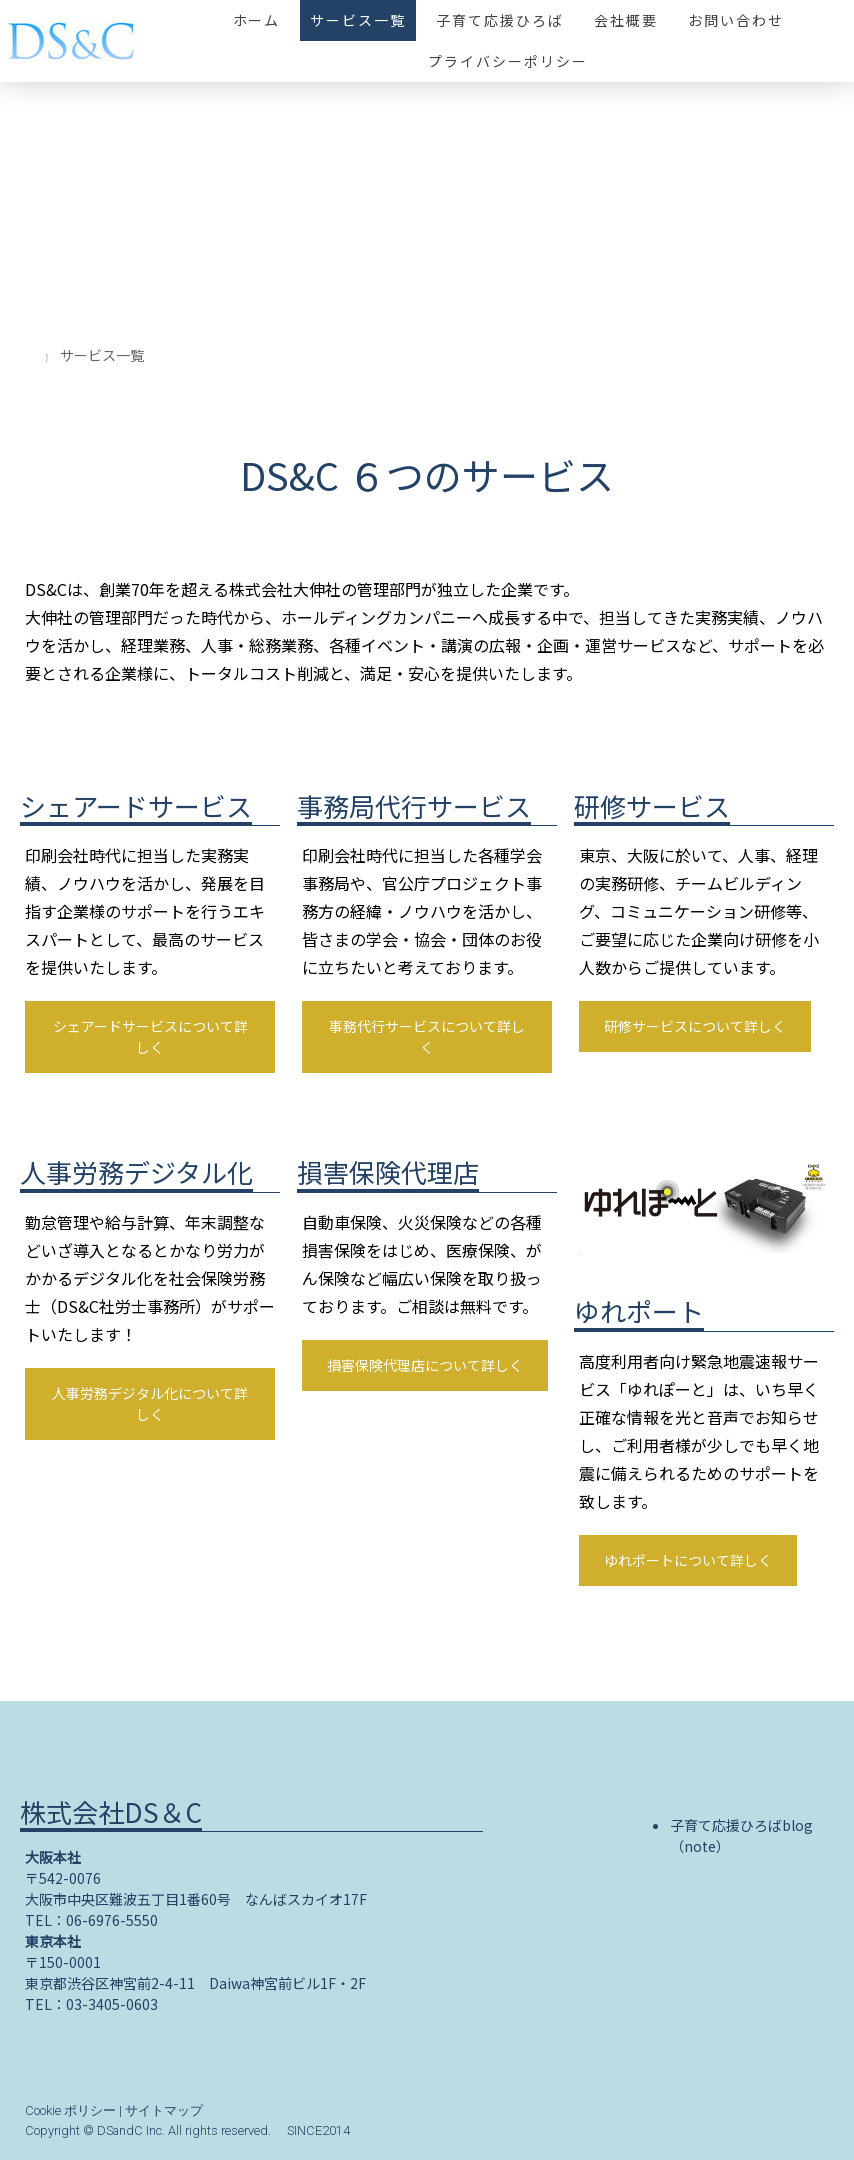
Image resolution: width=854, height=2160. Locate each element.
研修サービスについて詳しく (695, 1026)
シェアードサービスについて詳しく (150, 1036)
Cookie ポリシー (70, 2110)
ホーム (257, 20)
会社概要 (626, 20)
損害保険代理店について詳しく (425, 1365)
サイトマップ (164, 2110)
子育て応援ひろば (500, 20)
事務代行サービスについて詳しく (427, 1036)
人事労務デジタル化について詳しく (150, 1403)
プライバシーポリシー (508, 61)
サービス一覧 (358, 20)
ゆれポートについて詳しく (688, 1560)
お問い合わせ (736, 20)
